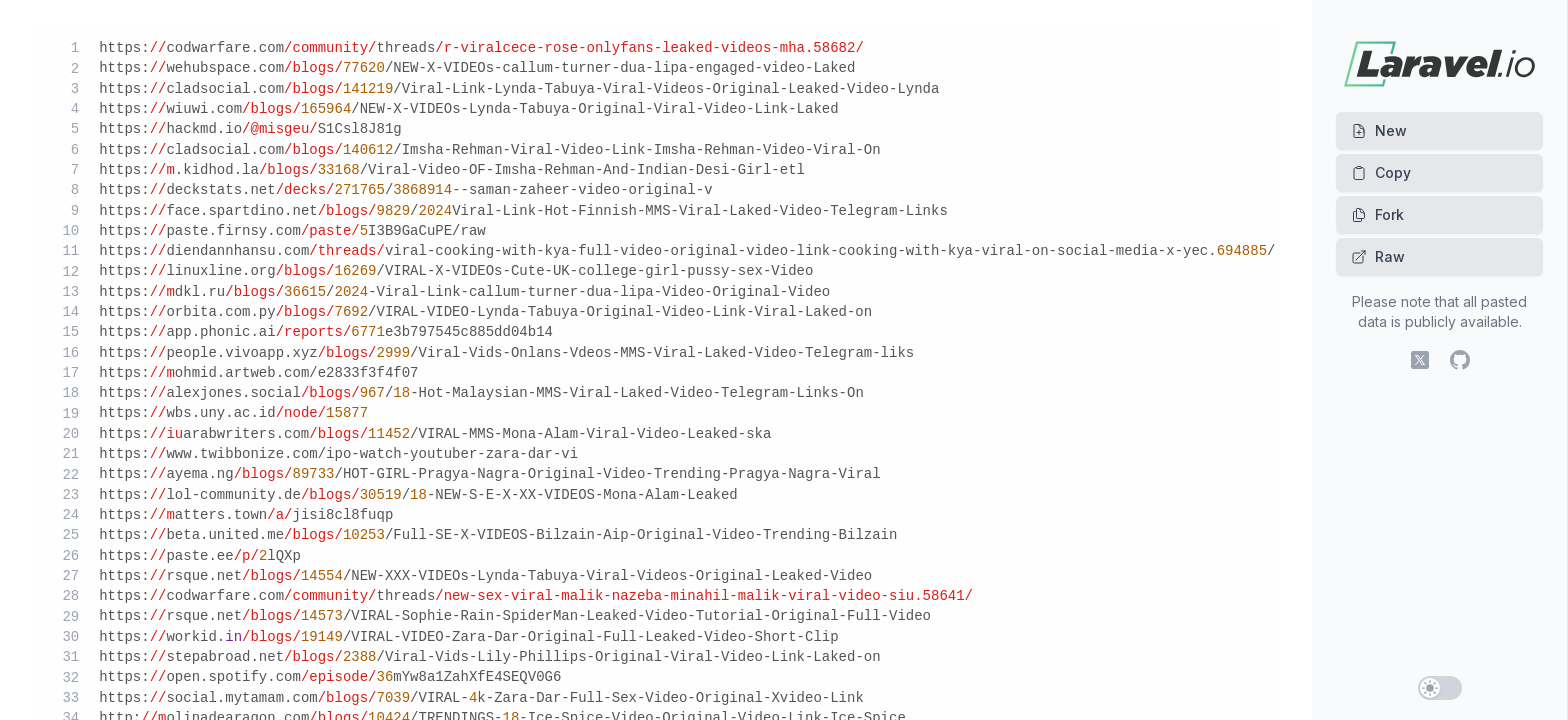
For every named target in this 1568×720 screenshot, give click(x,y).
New (1379, 130)
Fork (1377, 214)
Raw (1378, 256)
